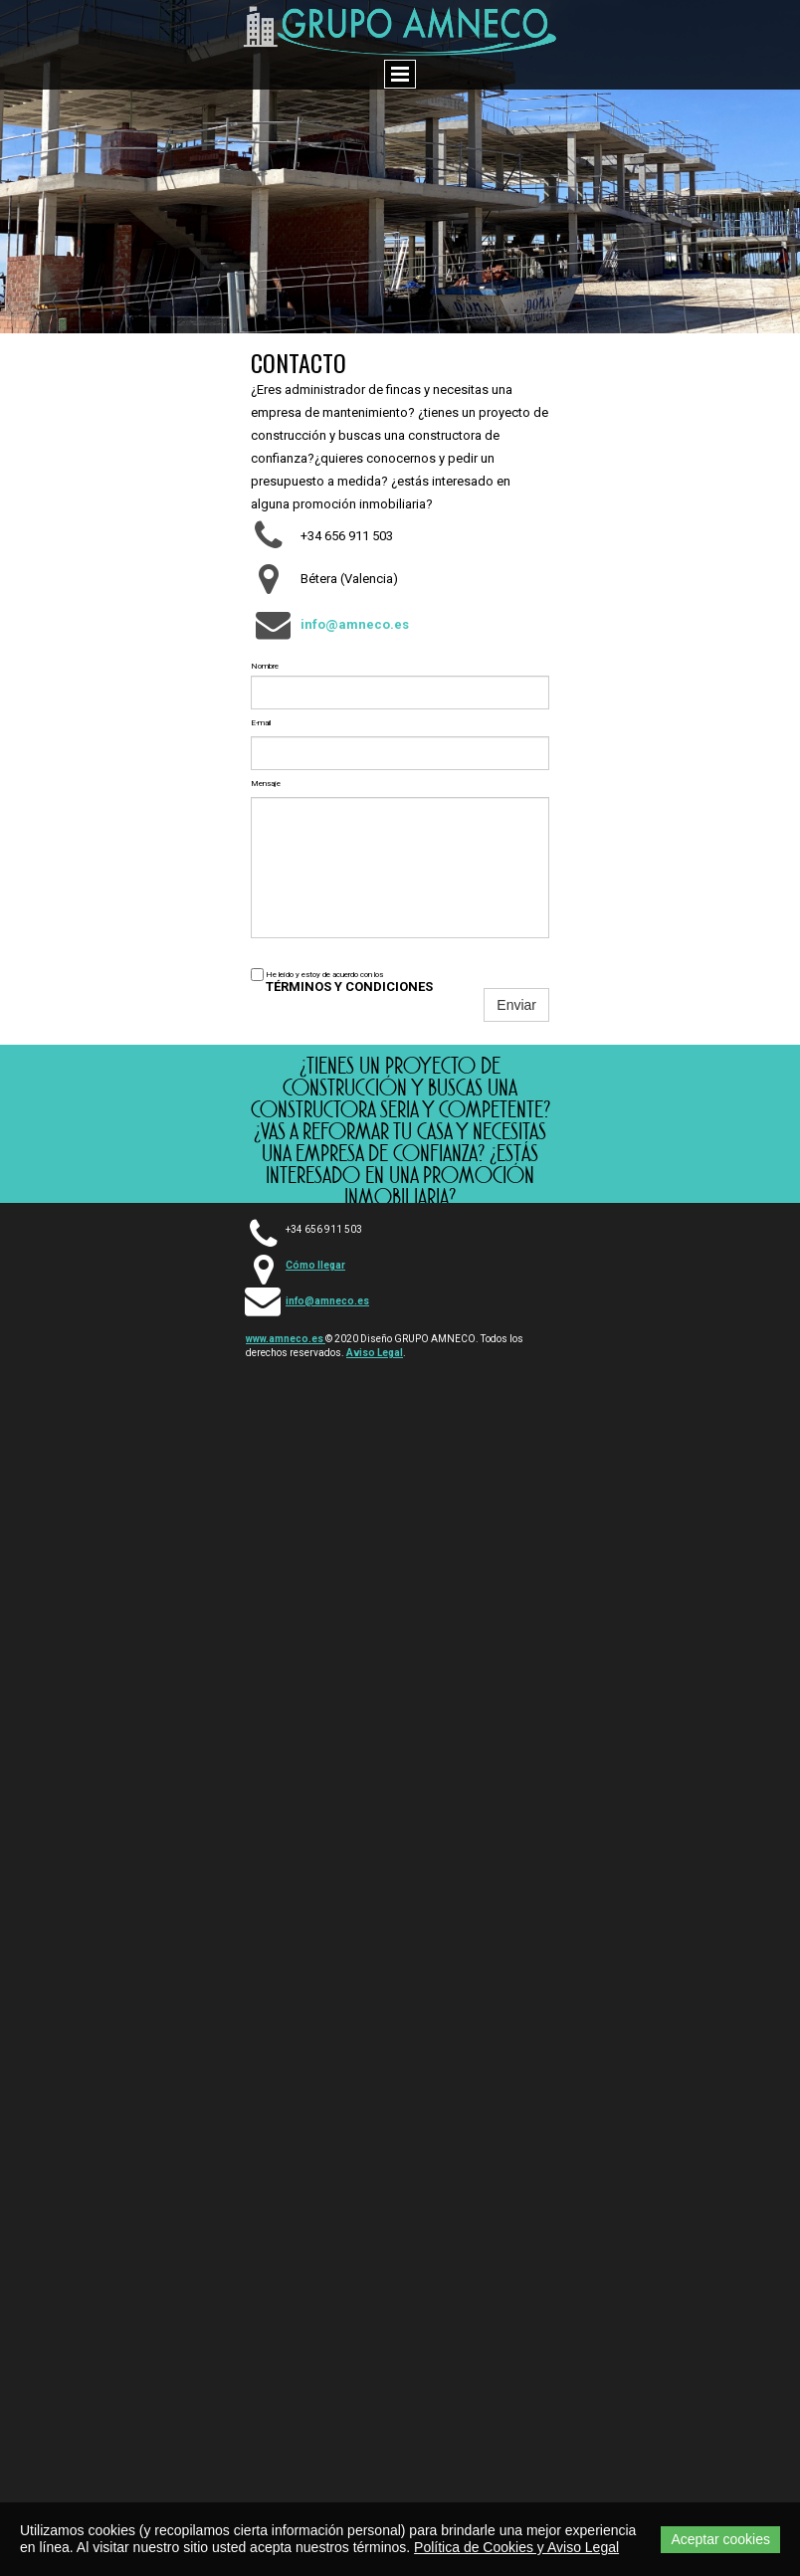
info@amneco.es (327, 1300)
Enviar (516, 1005)
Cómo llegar (315, 1265)
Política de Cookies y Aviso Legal (516, 2547)
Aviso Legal (374, 1352)
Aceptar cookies (720, 2539)
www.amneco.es (285, 1338)
